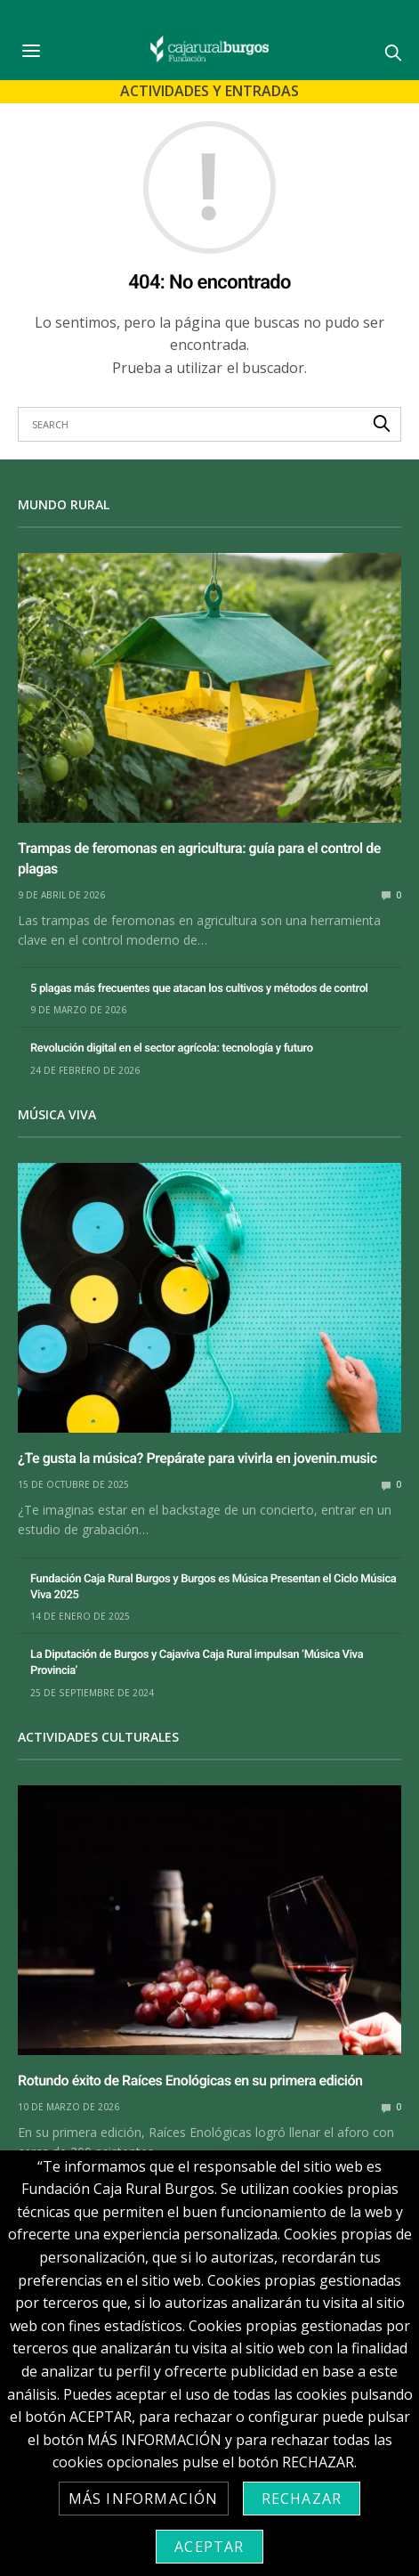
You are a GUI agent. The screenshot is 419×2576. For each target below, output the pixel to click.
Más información (143, 2498)
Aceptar (209, 2546)
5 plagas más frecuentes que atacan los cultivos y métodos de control (199, 988)
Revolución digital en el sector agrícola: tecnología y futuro (171, 1048)
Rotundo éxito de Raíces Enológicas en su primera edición (190, 2080)
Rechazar (302, 2498)
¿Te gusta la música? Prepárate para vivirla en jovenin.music (197, 1458)
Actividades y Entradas (209, 91)
